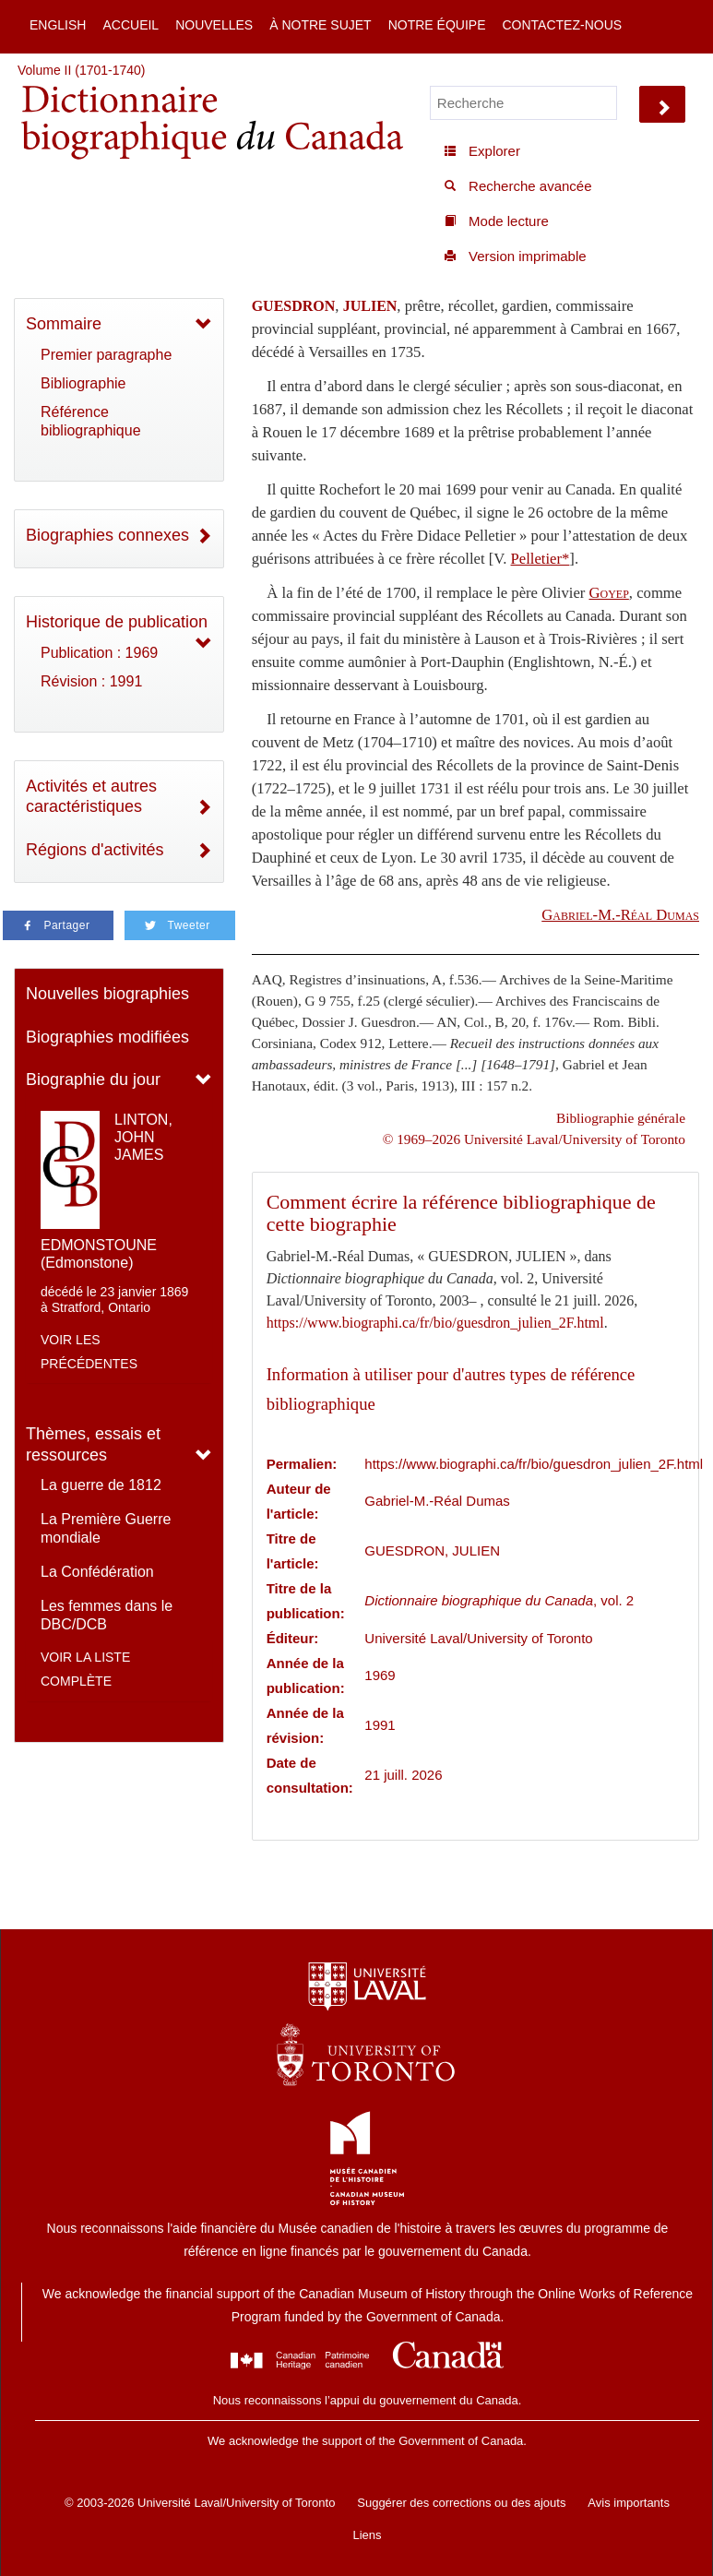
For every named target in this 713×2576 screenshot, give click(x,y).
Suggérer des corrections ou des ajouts (461, 2503)
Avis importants (629, 2503)
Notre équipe (437, 25)
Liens (366, 2535)
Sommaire (63, 324)
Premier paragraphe (106, 355)
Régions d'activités (95, 850)
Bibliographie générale (620, 1118)
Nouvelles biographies (107, 993)
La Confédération (97, 1572)
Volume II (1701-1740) (82, 70)
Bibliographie (83, 383)
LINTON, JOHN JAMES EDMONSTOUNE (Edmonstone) (106, 1191)
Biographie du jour (93, 1079)
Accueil (130, 25)
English (58, 25)
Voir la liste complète (85, 1669)
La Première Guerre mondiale (106, 1528)
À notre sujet (320, 25)
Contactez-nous (562, 25)
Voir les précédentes (89, 1351)
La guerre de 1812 (101, 1485)
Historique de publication (117, 622)
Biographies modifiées (107, 1037)
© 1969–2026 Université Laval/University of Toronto (534, 1139)
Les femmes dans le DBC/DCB (106, 1615)
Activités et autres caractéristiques (91, 797)
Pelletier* (540, 558)
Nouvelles (214, 25)
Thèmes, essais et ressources (93, 1444)
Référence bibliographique (91, 421)
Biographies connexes (107, 535)
